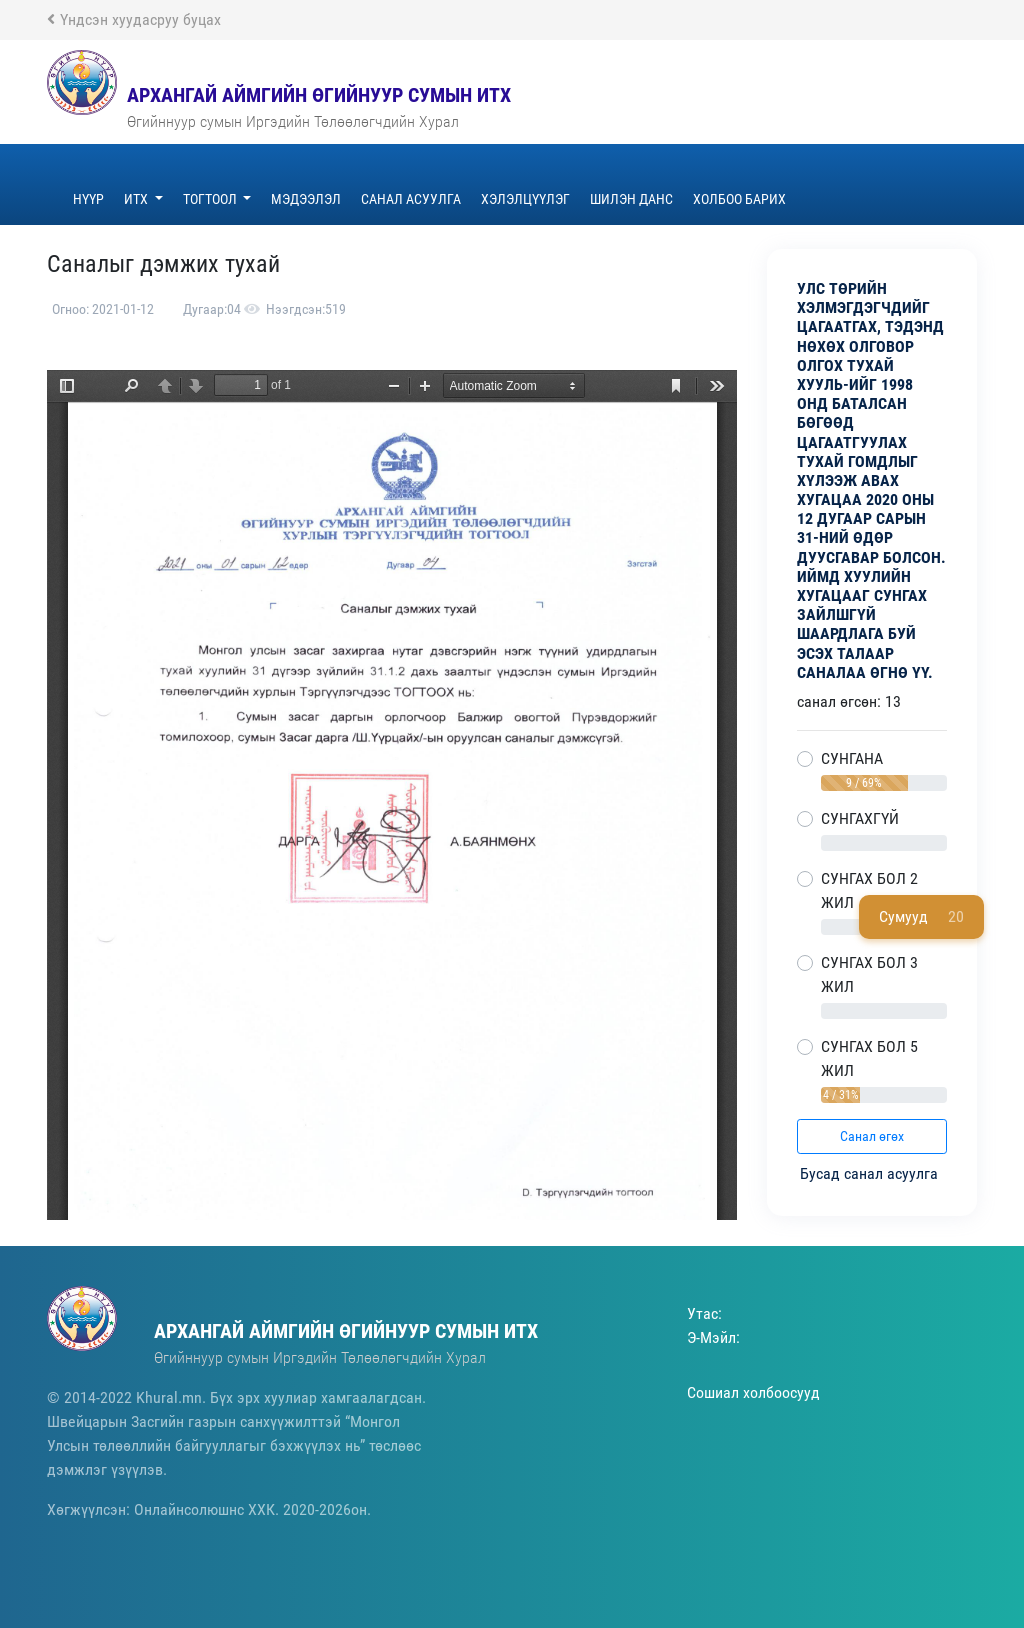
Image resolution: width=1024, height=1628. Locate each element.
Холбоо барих (739, 199)
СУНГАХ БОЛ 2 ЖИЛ (869, 890)
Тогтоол (211, 199)
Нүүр (88, 199)
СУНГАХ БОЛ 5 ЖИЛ (869, 1058)
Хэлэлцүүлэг (525, 199)
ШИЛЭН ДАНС (631, 199)
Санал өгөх (872, 1136)
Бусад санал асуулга (871, 1173)
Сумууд (921, 917)
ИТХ (137, 199)
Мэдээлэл (306, 199)
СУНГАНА (852, 758)
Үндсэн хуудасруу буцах (134, 19)
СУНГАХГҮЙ (860, 818)
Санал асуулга (411, 199)
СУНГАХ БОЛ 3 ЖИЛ (869, 974)
